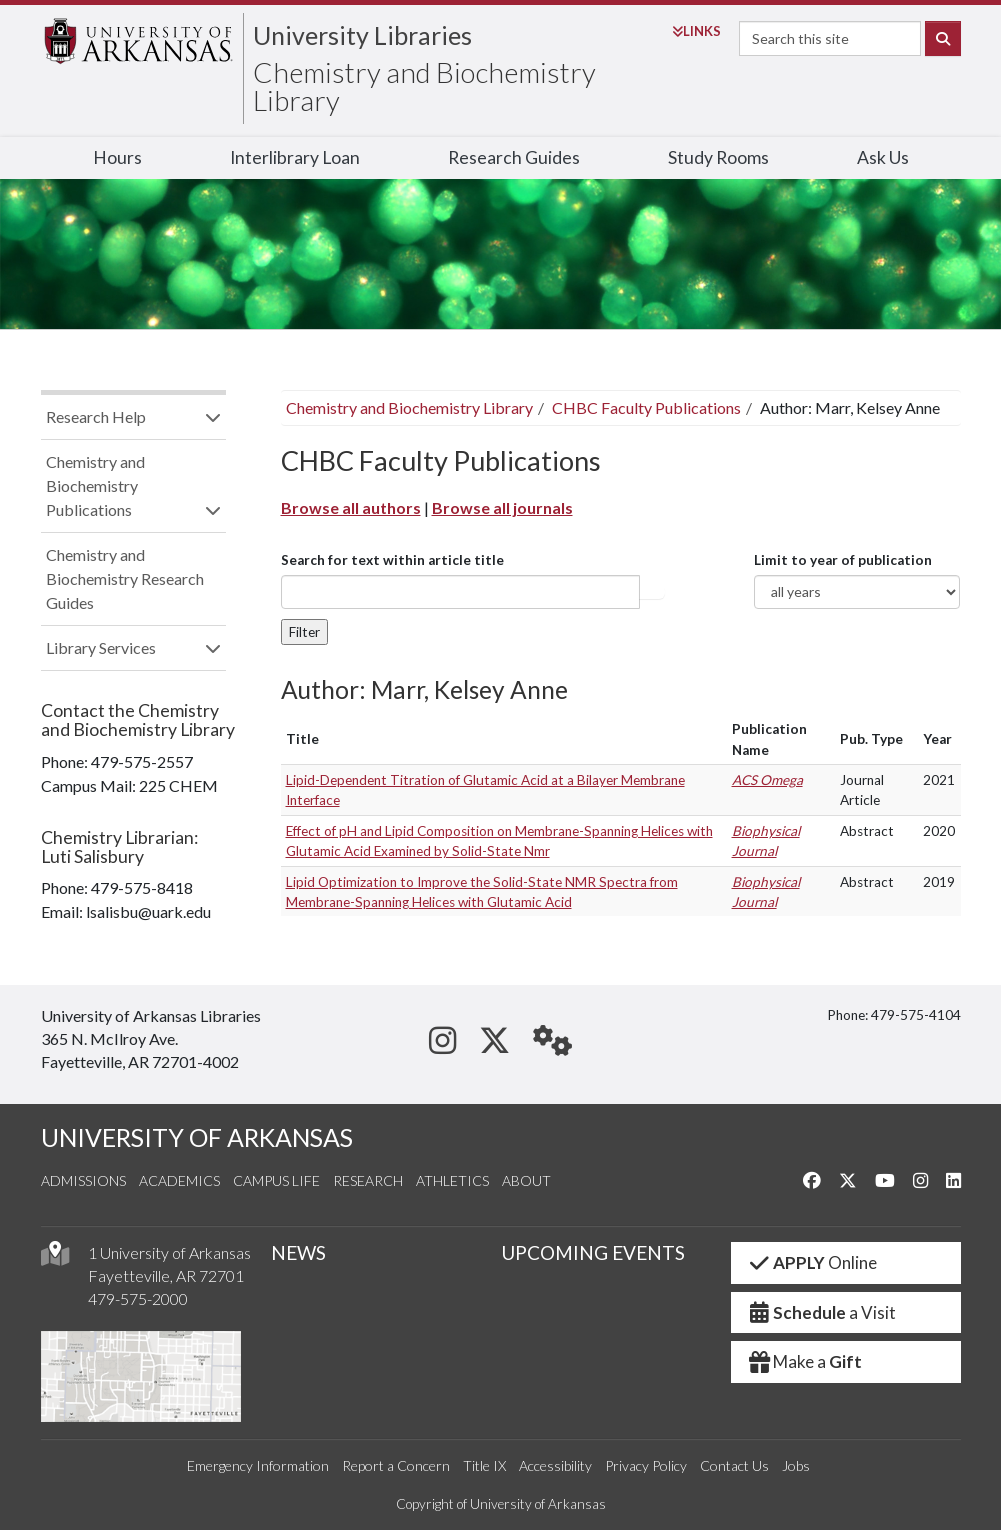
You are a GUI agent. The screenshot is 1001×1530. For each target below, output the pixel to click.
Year (937, 739)
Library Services (101, 647)
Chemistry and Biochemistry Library (424, 86)
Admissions (83, 1180)
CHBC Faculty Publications (646, 407)
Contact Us (734, 1465)
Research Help (96, 416)
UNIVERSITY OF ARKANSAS (197, 1137)
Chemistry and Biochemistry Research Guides (125, 578)
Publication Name (769, 739)
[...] (460, 592)
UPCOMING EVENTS (593, 1252)
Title (302, 739)
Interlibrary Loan (295, 157)
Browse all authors (351, 507)
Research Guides (514, 157)
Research (368, 1180)
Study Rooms (718, 157)
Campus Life (276, 1180)
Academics (179, 1180)
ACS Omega (767, 780)
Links (696, 31)
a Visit (822, 1312)
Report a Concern (396, 1465)
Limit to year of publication (843, 560)
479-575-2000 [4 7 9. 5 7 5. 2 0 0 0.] (138, 1298)
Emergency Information (258, 1465)
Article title (652, 592)
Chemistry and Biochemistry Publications (95, 485)
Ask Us (883, 157)
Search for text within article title (392, 560)
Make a (805, 1361)
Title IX (484, 1465)
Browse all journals (502, 507)
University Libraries (362, 35)
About (526, 1180)
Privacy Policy (646, 1465)
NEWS (298, 1252)
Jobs (796, 1465)
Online (812, 1262)
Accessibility (555, 1465)
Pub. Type (871, 739)
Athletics (452, 1180)
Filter (304, 632)
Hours (117, 157)
